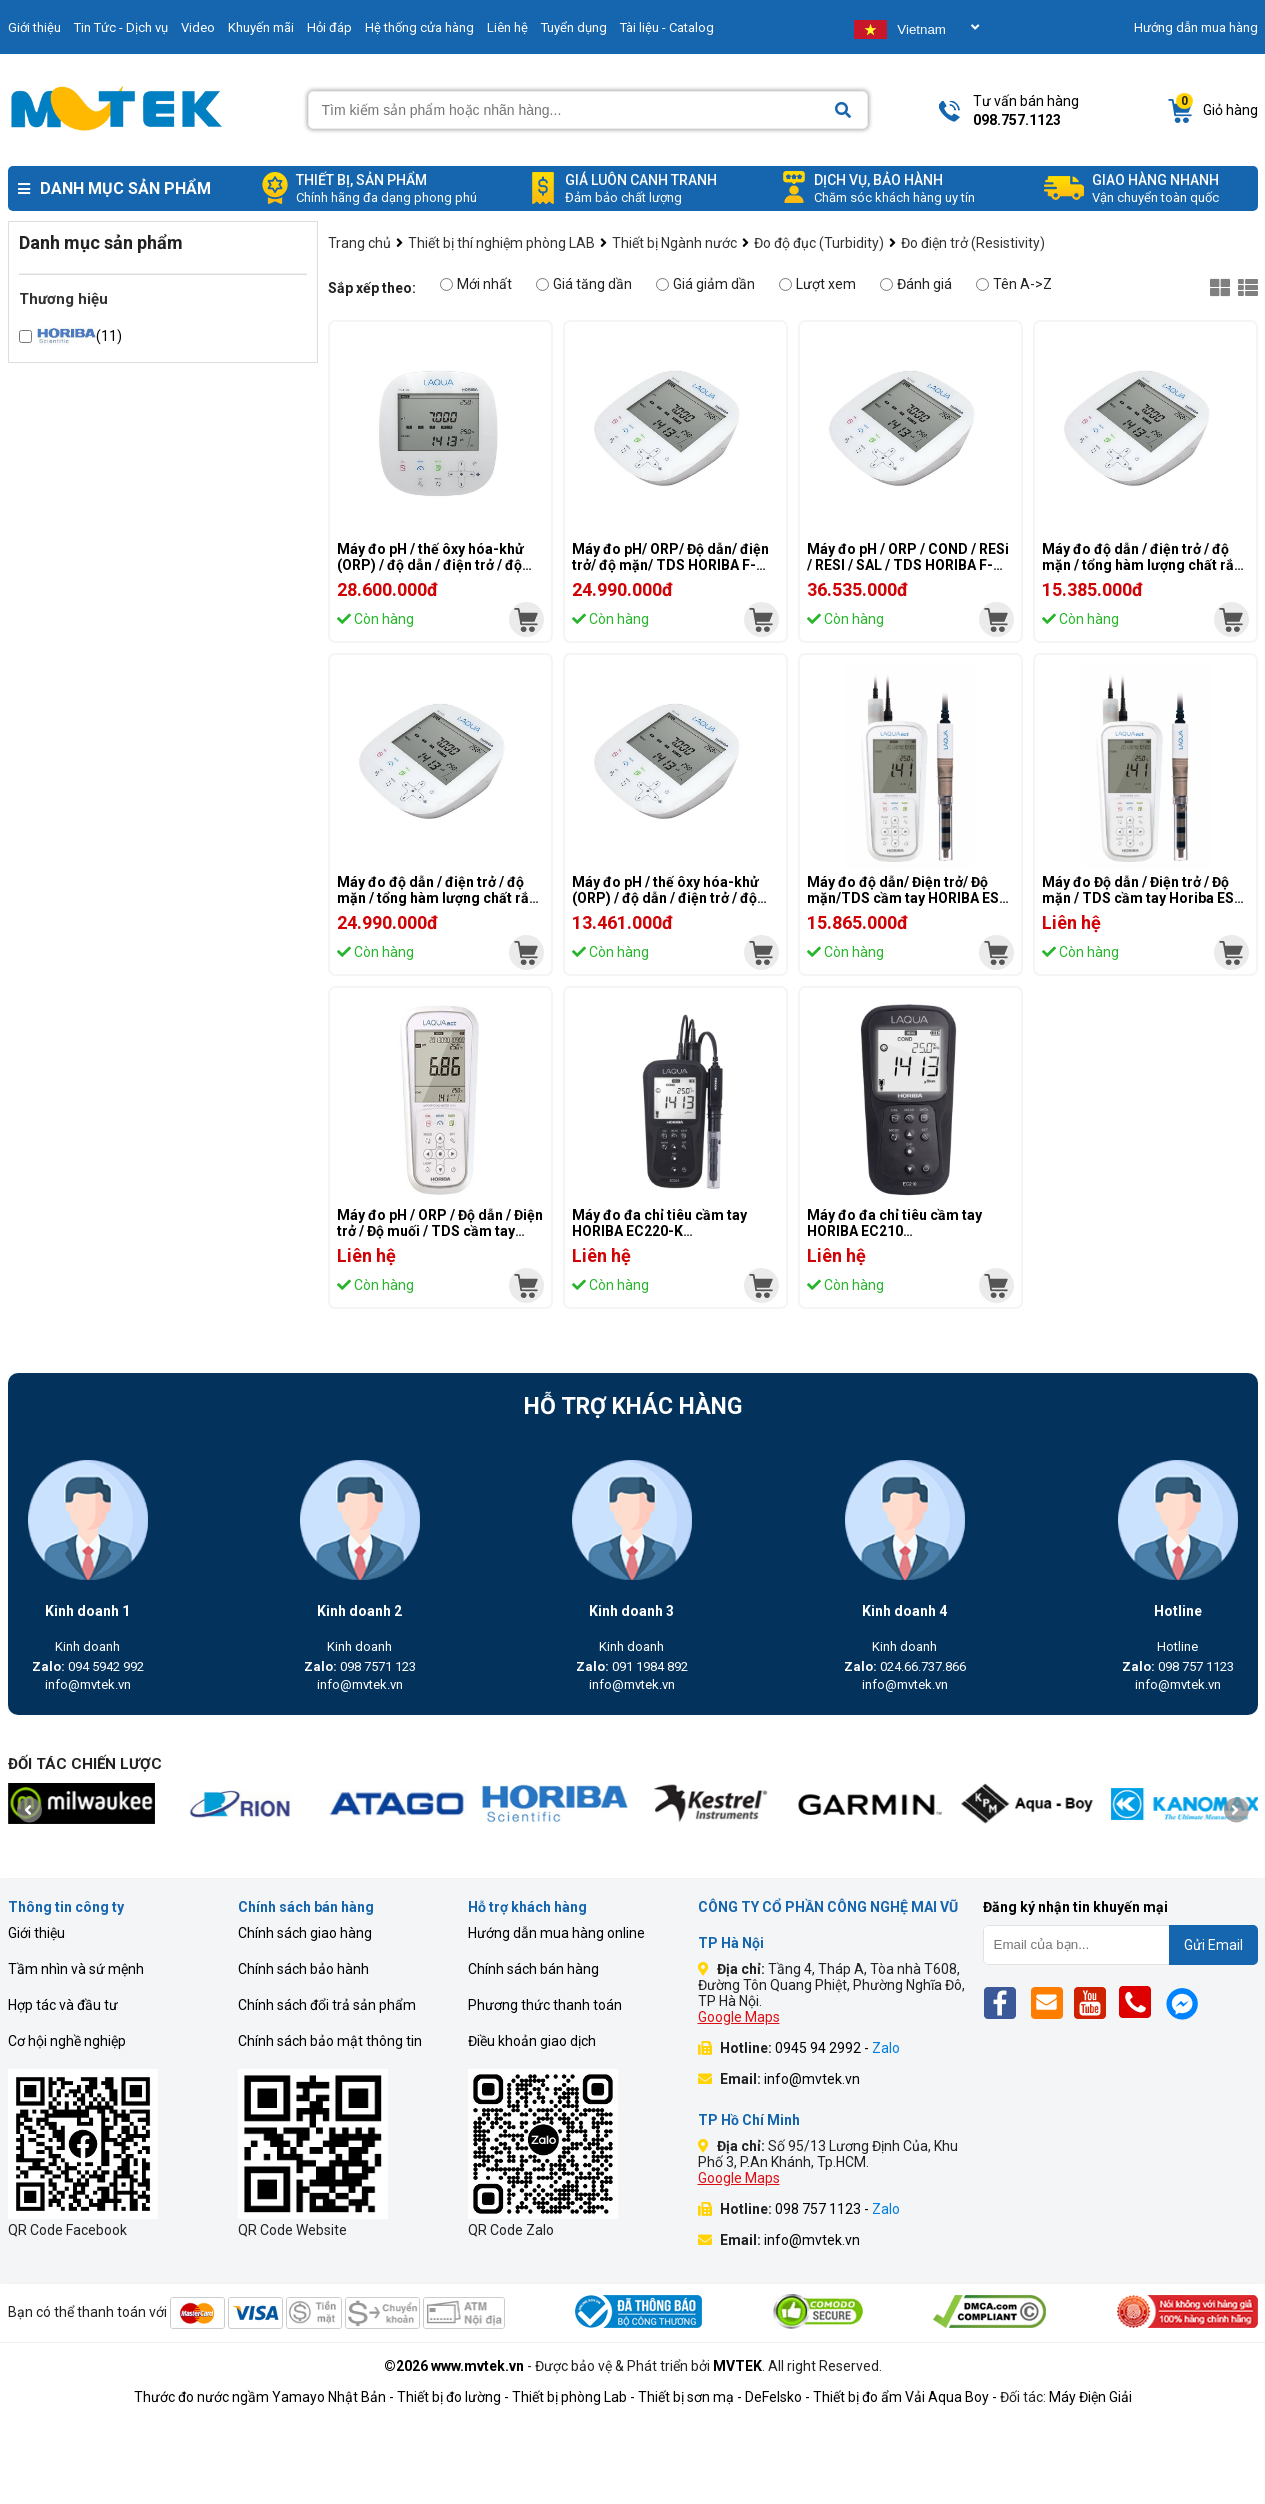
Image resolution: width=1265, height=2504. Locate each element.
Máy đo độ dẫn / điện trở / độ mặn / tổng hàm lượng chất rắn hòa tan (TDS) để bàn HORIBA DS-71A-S (1142, 573)
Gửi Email (1213, 1945)
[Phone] (1140, 2002)
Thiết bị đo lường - (453, 2397)
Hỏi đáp (329, 27)
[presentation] (29, 1810)
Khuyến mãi (261, 27)
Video (198, 27)
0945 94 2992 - (837, 2048)
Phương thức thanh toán (545, 2005)
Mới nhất (476, 284)
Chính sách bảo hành (303, 1969)
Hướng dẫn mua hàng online (556, 1933)
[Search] (843, 110)
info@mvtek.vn (88, 1684)
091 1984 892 (632, 1666)
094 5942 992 (88, 1666)
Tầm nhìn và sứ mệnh (76, 1969)
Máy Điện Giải (1090, 2397)
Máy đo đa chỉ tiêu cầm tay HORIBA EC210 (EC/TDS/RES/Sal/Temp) (894, 1231)
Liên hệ (507, 27)
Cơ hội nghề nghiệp (67, 2041)
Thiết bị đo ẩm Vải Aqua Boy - (905, 2397)
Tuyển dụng (574, 27)
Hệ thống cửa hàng (419, 27)
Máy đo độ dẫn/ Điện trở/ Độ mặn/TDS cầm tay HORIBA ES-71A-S (906, 898)
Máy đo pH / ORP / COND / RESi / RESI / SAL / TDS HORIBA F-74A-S (908, 565)
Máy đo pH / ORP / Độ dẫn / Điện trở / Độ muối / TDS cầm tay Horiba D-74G (440, 1231)
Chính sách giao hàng (305, 1933)
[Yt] (1095, 2002)
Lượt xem (817, 284)
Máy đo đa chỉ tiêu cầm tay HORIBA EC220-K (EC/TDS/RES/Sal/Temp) (659, 1231)
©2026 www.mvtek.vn (454, 2366)
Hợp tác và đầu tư (63, 2005)
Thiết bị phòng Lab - (573, 2397)
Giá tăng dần (584, 284)
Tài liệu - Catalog (667, 27)
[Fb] (1005, 2002)
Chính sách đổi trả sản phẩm (327, 2005)
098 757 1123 (1178, 1666)
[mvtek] (526, 619)
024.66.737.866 (905, 1666)
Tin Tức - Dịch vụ (121, 27)
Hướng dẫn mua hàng (1196, 27)
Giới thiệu (36, 1933)
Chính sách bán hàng (533, 1969)
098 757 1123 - (837, 2209)
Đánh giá (916, 284)
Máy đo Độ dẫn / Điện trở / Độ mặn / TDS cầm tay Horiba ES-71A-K (1141, 898)
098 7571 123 (360, 1666)
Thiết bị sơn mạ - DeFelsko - (725, 2397)
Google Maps (739, 2017)
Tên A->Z (1014, 284)
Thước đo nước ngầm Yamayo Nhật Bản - (264, 2397)
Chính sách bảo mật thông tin (330, 2041)
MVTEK (737, 2366)
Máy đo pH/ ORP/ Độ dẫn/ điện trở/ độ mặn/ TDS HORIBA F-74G (670, 565)
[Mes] (1185, 2002)
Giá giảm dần (705, 284)
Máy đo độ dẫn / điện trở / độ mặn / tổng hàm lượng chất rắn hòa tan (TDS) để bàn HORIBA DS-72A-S (437, 906)
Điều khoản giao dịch (532, 2041)
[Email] (1050, 2002)
